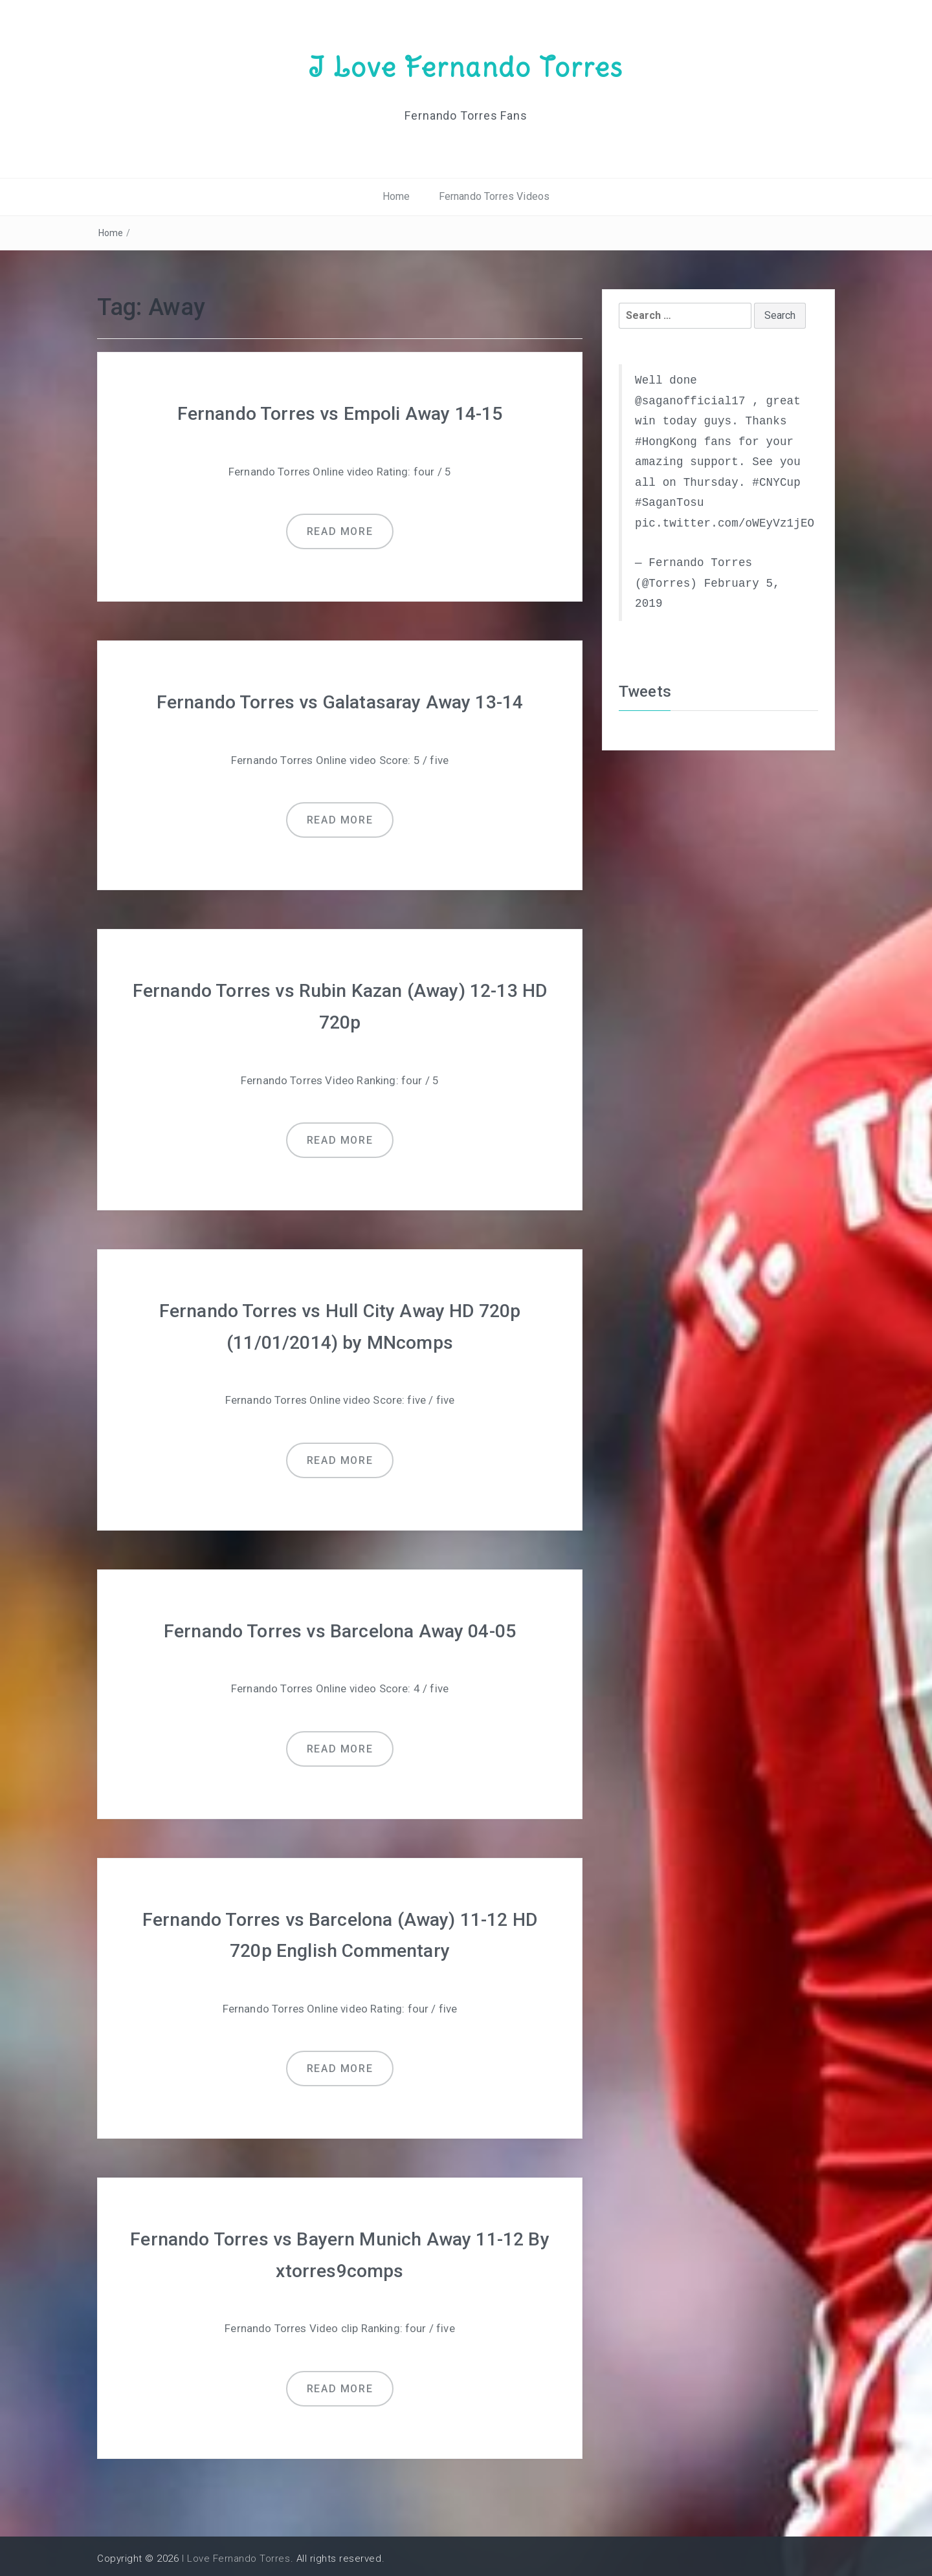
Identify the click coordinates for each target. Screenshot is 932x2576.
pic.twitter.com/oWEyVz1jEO (724, 522)
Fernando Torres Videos (494, 196)
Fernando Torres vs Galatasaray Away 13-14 (340, 701)
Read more (340, 531)
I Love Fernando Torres (466, 66)
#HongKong (666, 441)
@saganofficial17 (690, 400)
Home (396, 196)
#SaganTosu (669, 502)
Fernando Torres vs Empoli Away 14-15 (340, 413)
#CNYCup (776, 482)
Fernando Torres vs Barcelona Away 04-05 (339, 1627)
